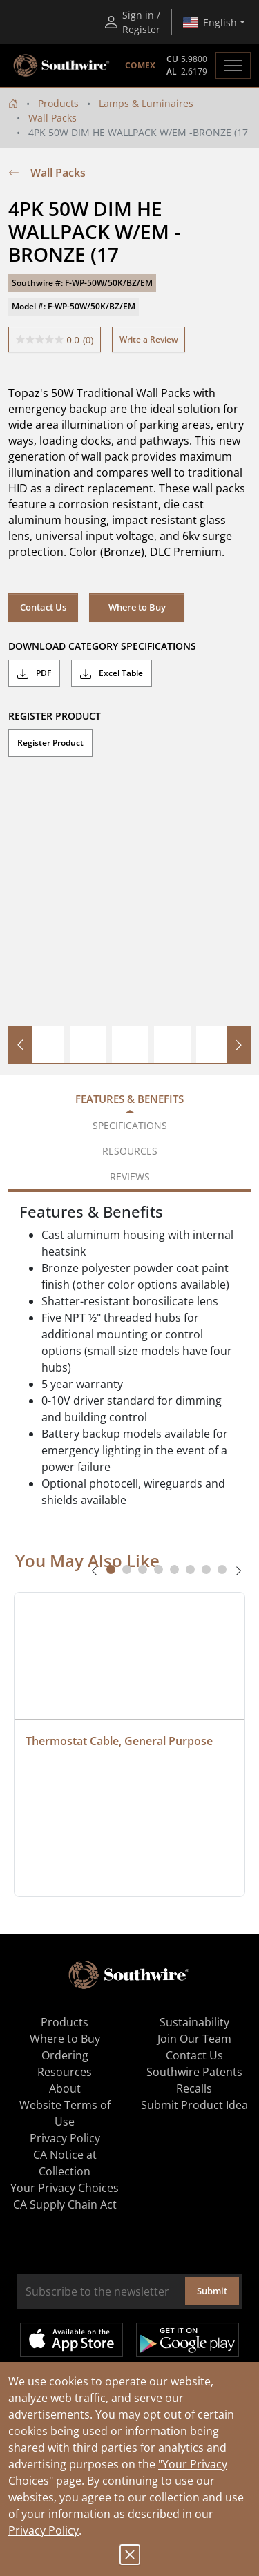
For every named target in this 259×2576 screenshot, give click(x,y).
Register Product (50, 743)
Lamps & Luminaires (146, 103)
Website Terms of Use (65, 2113)
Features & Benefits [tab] (129, 1099)
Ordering (64, 2055)
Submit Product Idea (194, 2105)
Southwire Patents (194, 2071)
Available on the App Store (71, 2340)
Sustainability (194, 2022)
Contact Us (43, 607)
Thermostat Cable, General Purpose (119, 1741)
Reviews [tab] (130, 1176)
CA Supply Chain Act (65, 2204)
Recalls (194, 2088)
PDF (34, 673)
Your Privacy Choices (64, 2187)
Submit (212, 2291)
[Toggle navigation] (233, 65)
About (65, 2088)
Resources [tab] (129, 1150)
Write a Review (148, 339)
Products (58, 103)
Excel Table (111, 673)
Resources (64, 2071)
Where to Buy (137, 607)
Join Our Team (194, 2038)
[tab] (110, 1569)
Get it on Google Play (187, 2340)
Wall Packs (52, 117)
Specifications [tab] (130, 1125)
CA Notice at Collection (65, 2163)
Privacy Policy (43, 2530)
